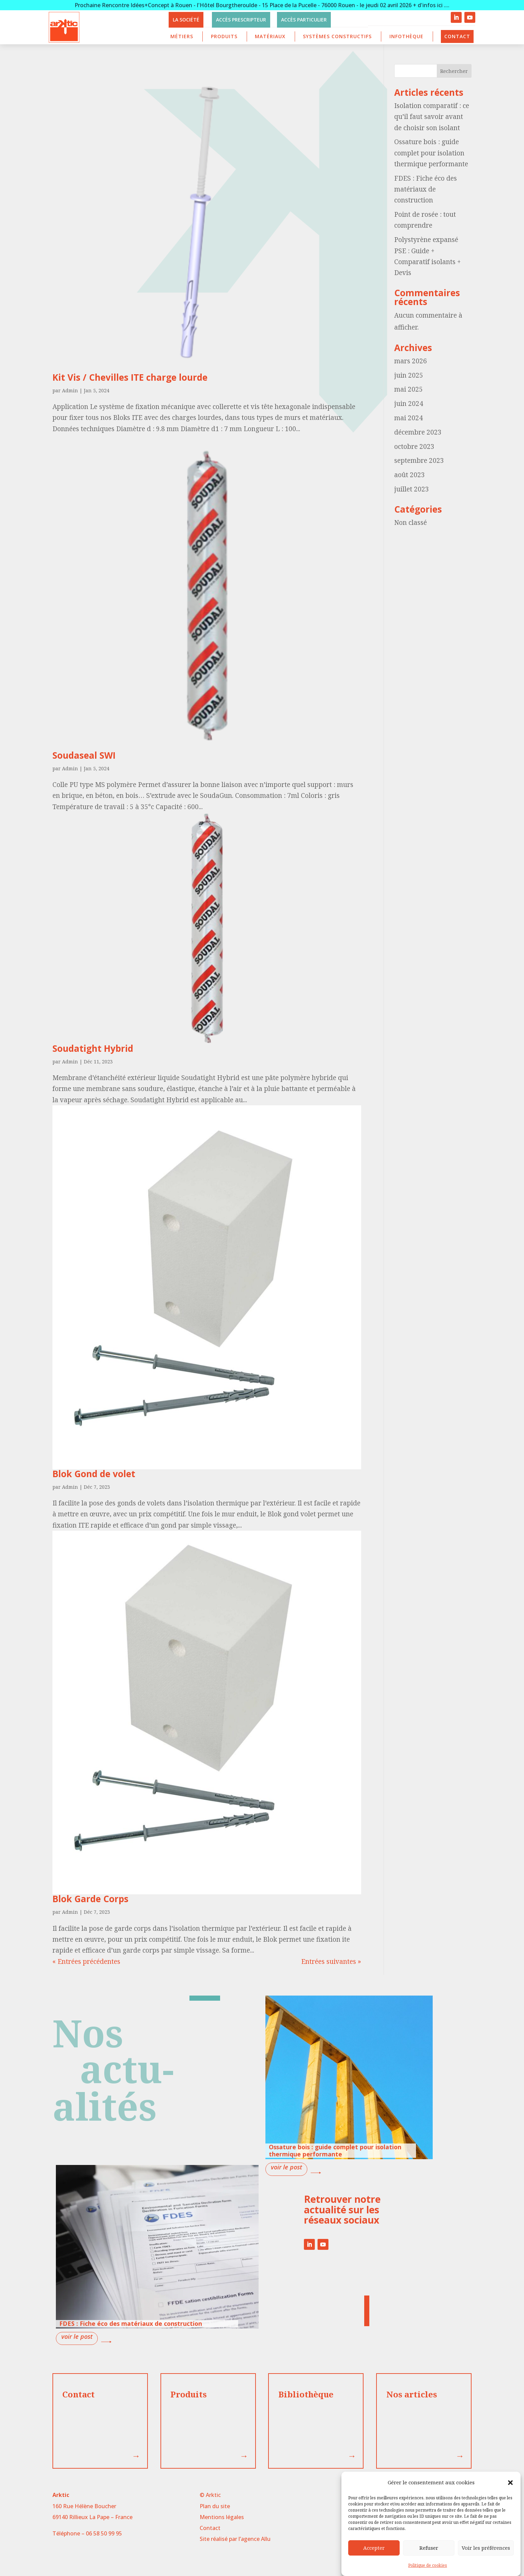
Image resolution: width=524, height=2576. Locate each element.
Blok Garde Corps (90, 1899)
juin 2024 (408, 403)
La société (186, 19)
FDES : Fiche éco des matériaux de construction (425, 189)
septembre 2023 (419, 460)
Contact (457, 36)
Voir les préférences (486, 2547)
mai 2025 (408, 389)
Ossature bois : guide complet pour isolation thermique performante (431, 152)
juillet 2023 (411, 489)
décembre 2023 (418, 432)
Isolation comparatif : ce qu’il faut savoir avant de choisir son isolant (431, 116)
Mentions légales (222, 2517)
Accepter (374, 2547)
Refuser (428, 2547)
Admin (70, 390)
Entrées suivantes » (331, 1961)
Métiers (181, 36)
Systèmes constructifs (337, 36)
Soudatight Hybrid (92, 1048)
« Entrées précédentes (86, 1961)
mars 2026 (410, 361)
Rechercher (454, 71)
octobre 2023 (414, 446)
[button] (510, 2482)
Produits (224, 36)
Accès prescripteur (241, 19)
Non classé (410, 522)
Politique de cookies (427, 2565)
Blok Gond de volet (93, 1474)
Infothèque (406, 36)
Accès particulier (304, 19)
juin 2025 (408, 375)
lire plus (286, 2169)
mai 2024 (408, 417)
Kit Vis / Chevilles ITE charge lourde (129, 377)
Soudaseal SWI (83, 755)
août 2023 (409, 474)
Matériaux (270, 36)
